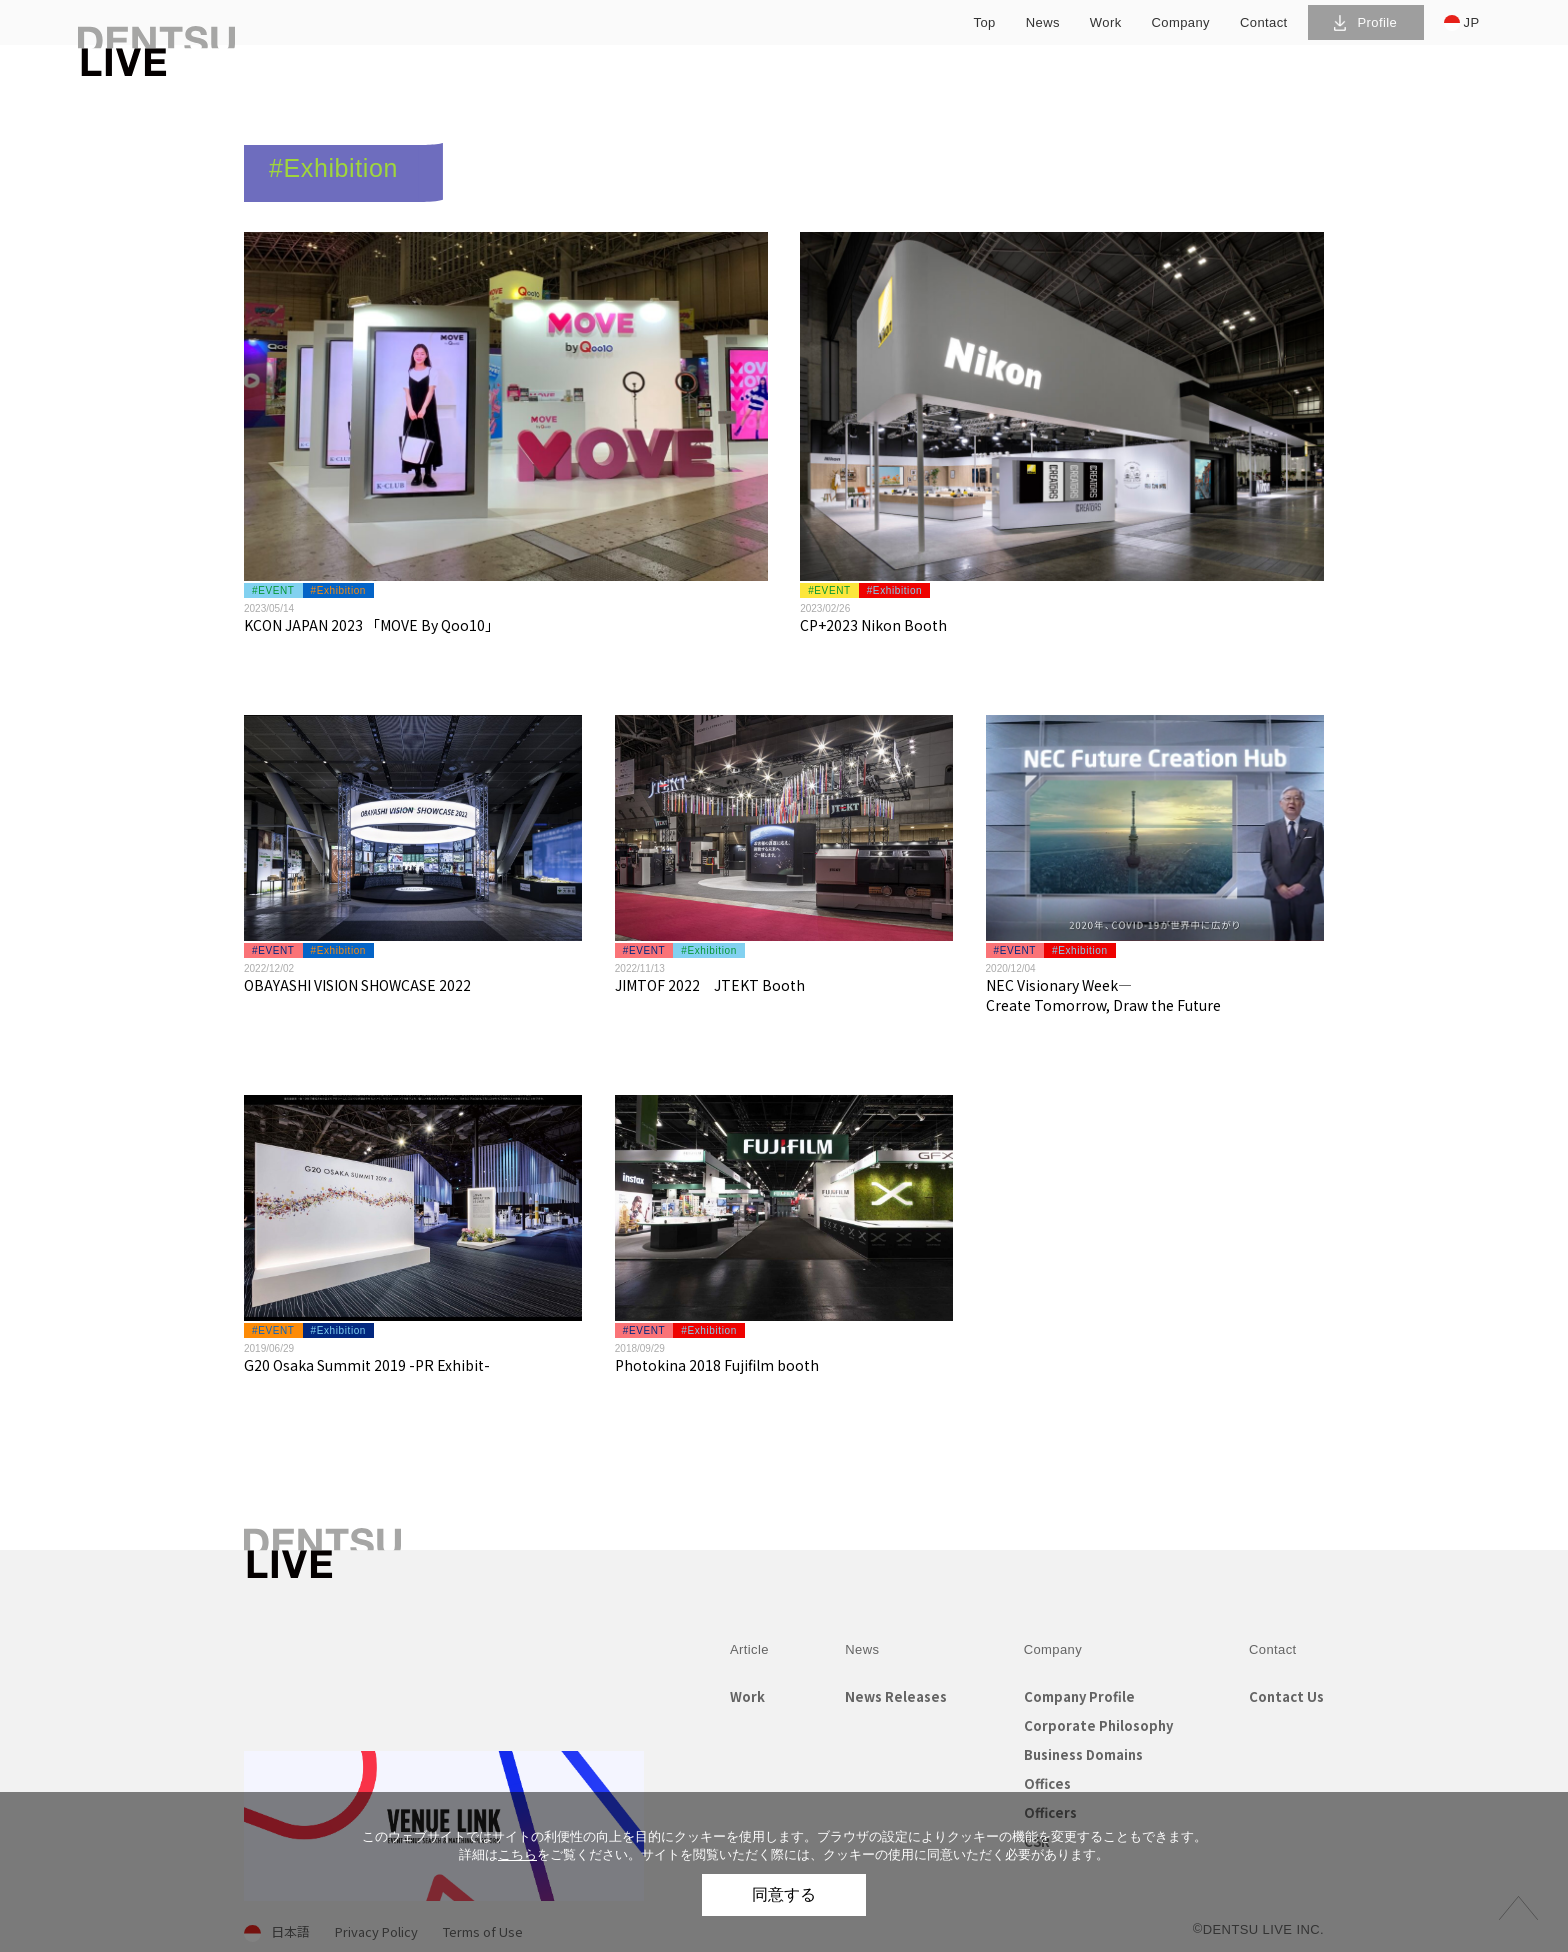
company (1181, 22)
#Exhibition (339, 590)
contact (1264, 22)
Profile (1365, 22)
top (985, 22)
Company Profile (1079, 1696)
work (1106, 22)
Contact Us (1286, 1696)
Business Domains (1083, 1754)
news (1043, 22)
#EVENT (273, 590)
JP (1462, 23)
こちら (517, 1854)
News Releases (896, 1696)
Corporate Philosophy (1098, 1725)
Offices (1047, 1783)
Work (747, 1696)
